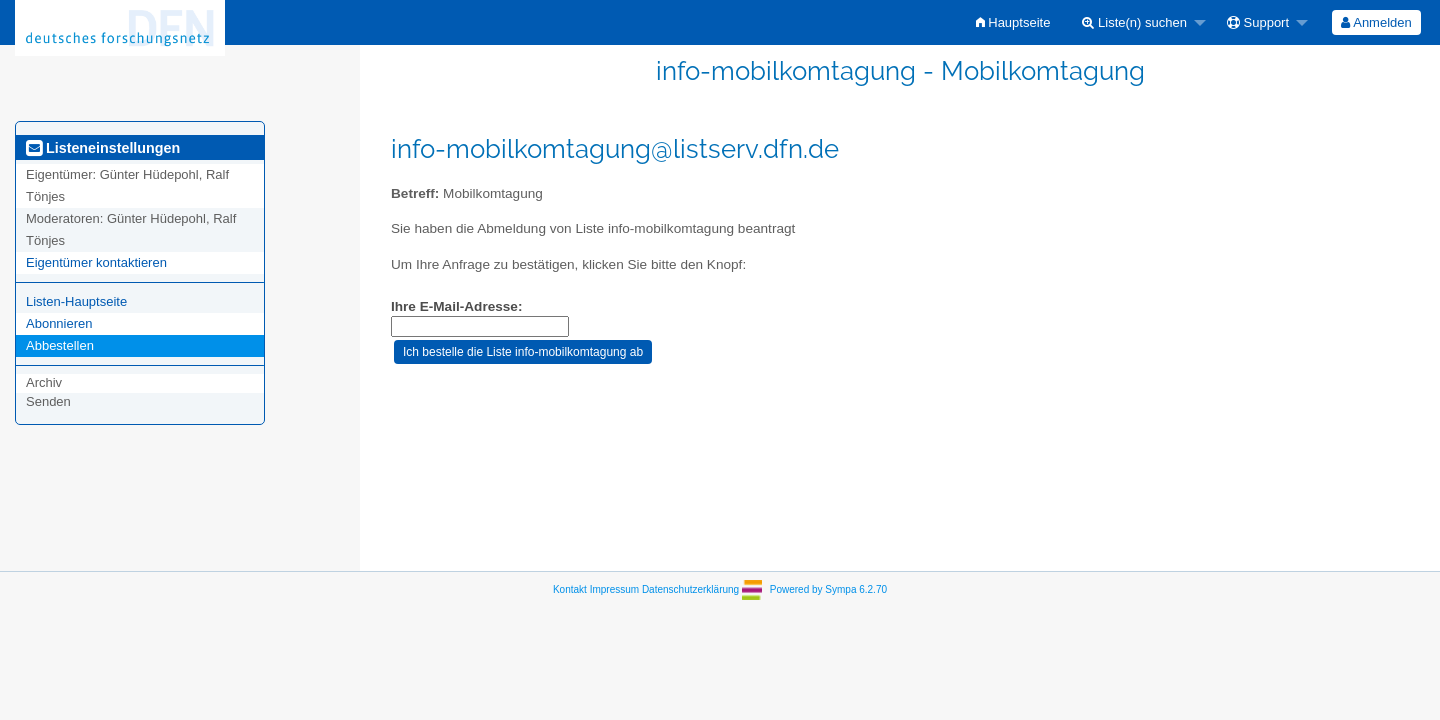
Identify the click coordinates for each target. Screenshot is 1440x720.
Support (1258, 22)
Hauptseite (1013, 22)
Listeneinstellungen (103, 148)
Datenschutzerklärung (690, 589)
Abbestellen (60, 345)
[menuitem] (1013, 22)
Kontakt (570, 589)
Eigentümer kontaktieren (96, 262)
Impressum (614, 589)
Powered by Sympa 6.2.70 (828, 589)
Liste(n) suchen (1134, 22)
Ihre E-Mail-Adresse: (456, 306)
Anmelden (1376, 22)
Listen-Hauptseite (76, 301)
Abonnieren (59, 323)
